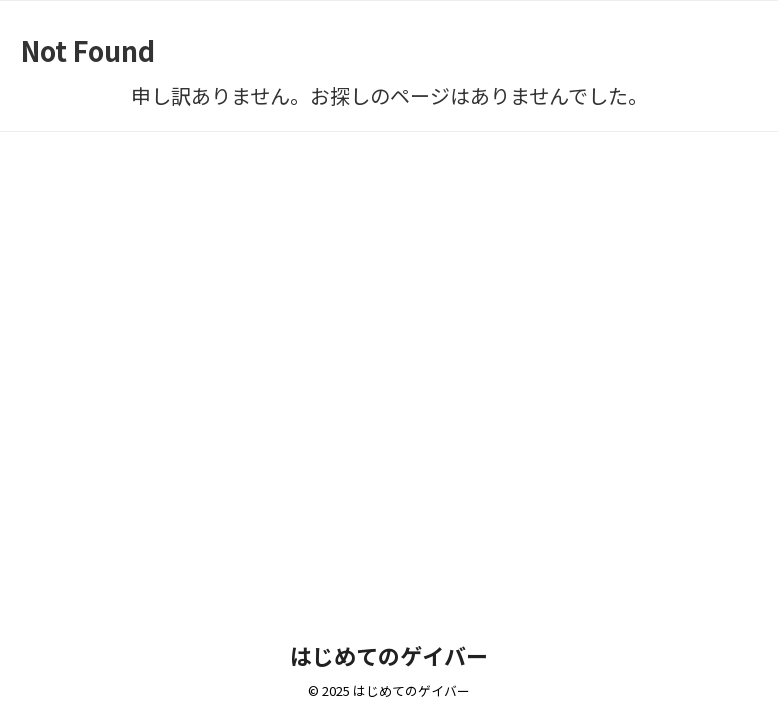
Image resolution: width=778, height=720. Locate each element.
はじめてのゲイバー (389, 655)
